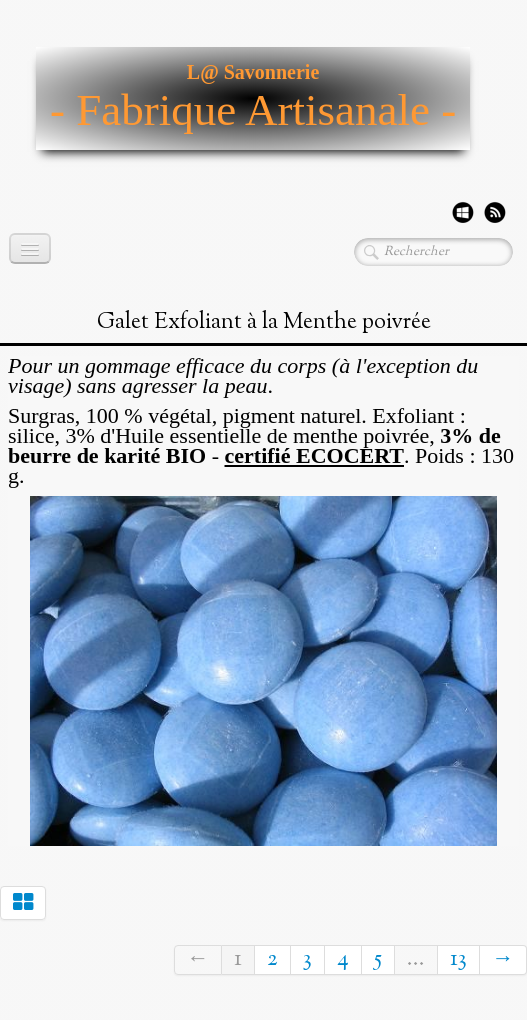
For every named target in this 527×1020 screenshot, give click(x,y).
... (416, 960)
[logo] (253, 98)
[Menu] (30, 248)
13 (458, 960)
